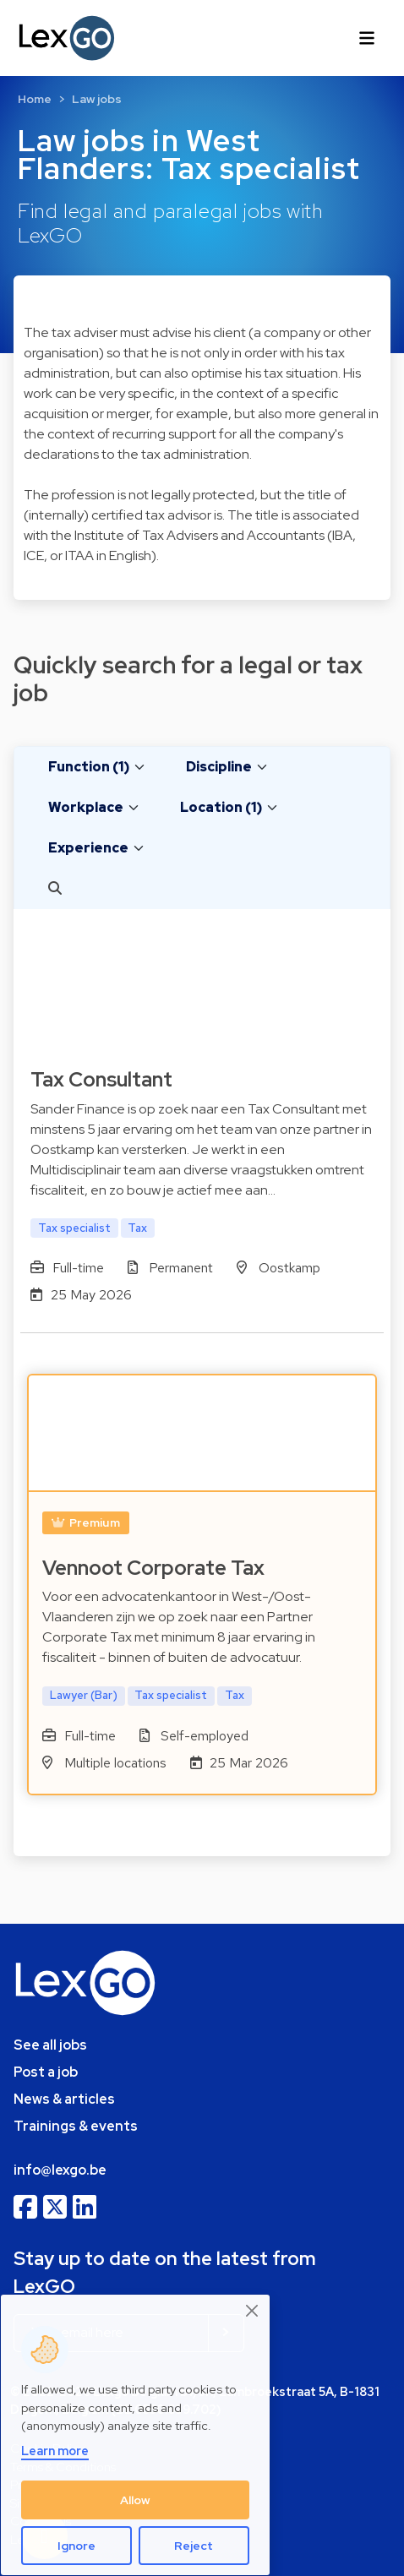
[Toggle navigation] (366, 38)
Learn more (55, 2451)
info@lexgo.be (60, 2170)
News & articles (64, 2099)
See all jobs (50, 2045)
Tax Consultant (101, 1079)
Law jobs (97, 98)
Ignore (76, 2545)
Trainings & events (76, 2126)
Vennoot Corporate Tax (153, 1568)
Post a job (46, 2072)
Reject (193, 2545)
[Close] (252, 2310)
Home (35, 98)
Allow (135, 2500)
